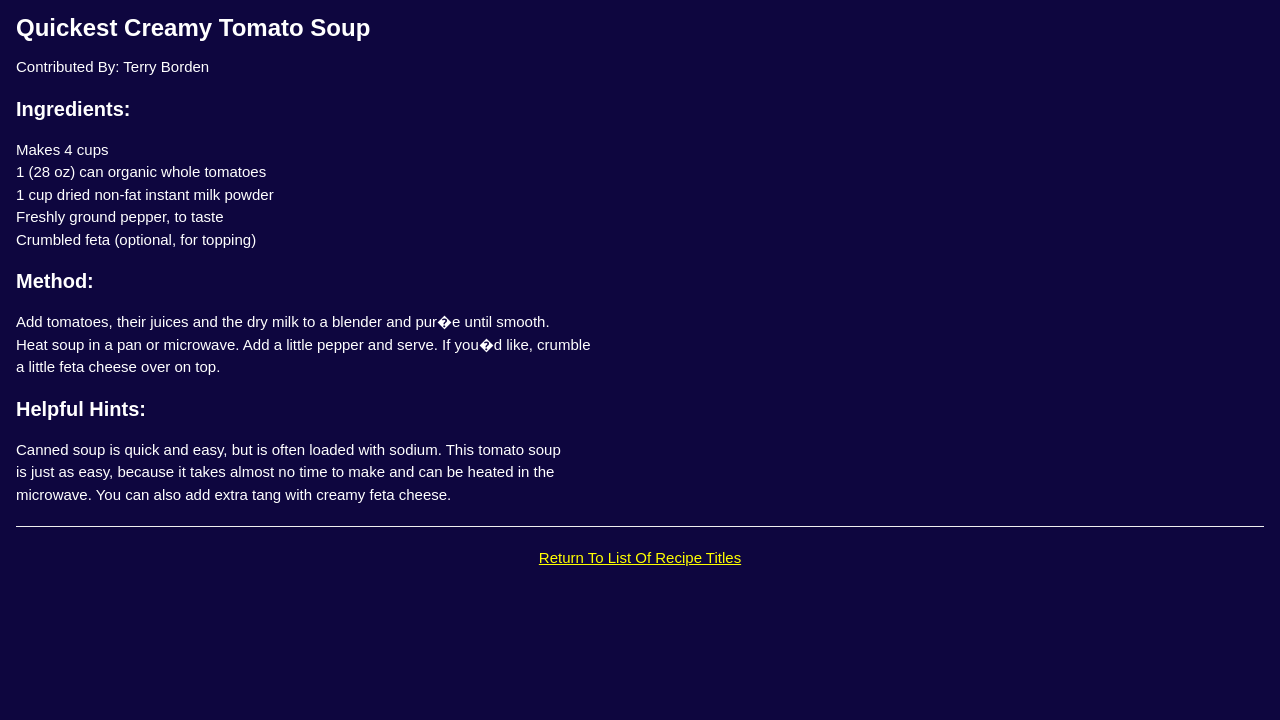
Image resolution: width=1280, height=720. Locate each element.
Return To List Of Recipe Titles (640, 557)
